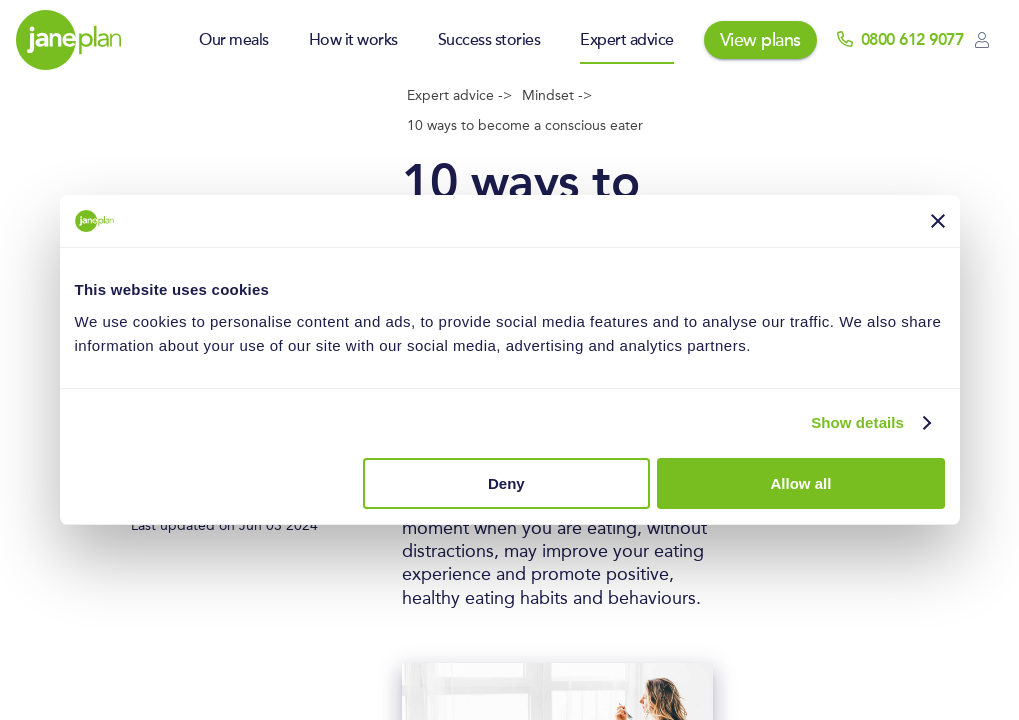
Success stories (489, 40)
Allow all (801, 483)
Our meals (234, 40)
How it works (353, 40)
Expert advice (627, 40)
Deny (506, 483)
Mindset (550, 96)
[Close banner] (938, 221)
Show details (857, 422)
